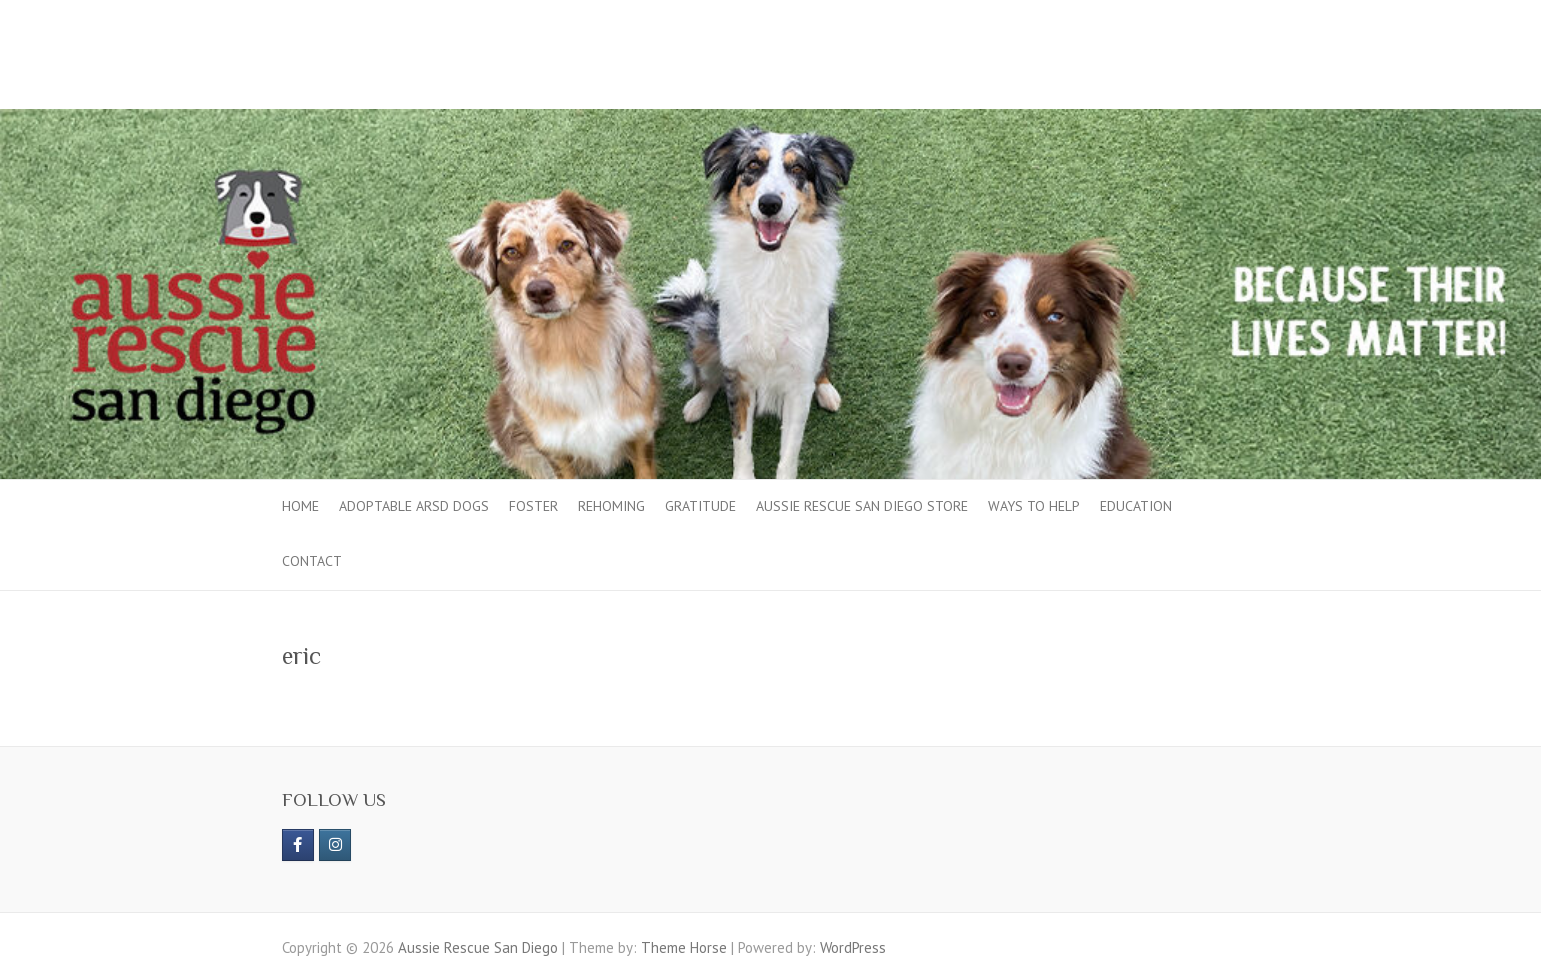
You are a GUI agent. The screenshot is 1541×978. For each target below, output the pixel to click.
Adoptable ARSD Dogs (414, 506)
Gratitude (700, 506)
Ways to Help (1034, 506)
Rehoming (611, 506)
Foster (533, 506)
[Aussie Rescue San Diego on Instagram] (335, 845)
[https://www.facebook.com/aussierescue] (298, 845)
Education (1136, 506)
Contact (312, 561)
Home (300, 506)
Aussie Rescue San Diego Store (862, 506)
